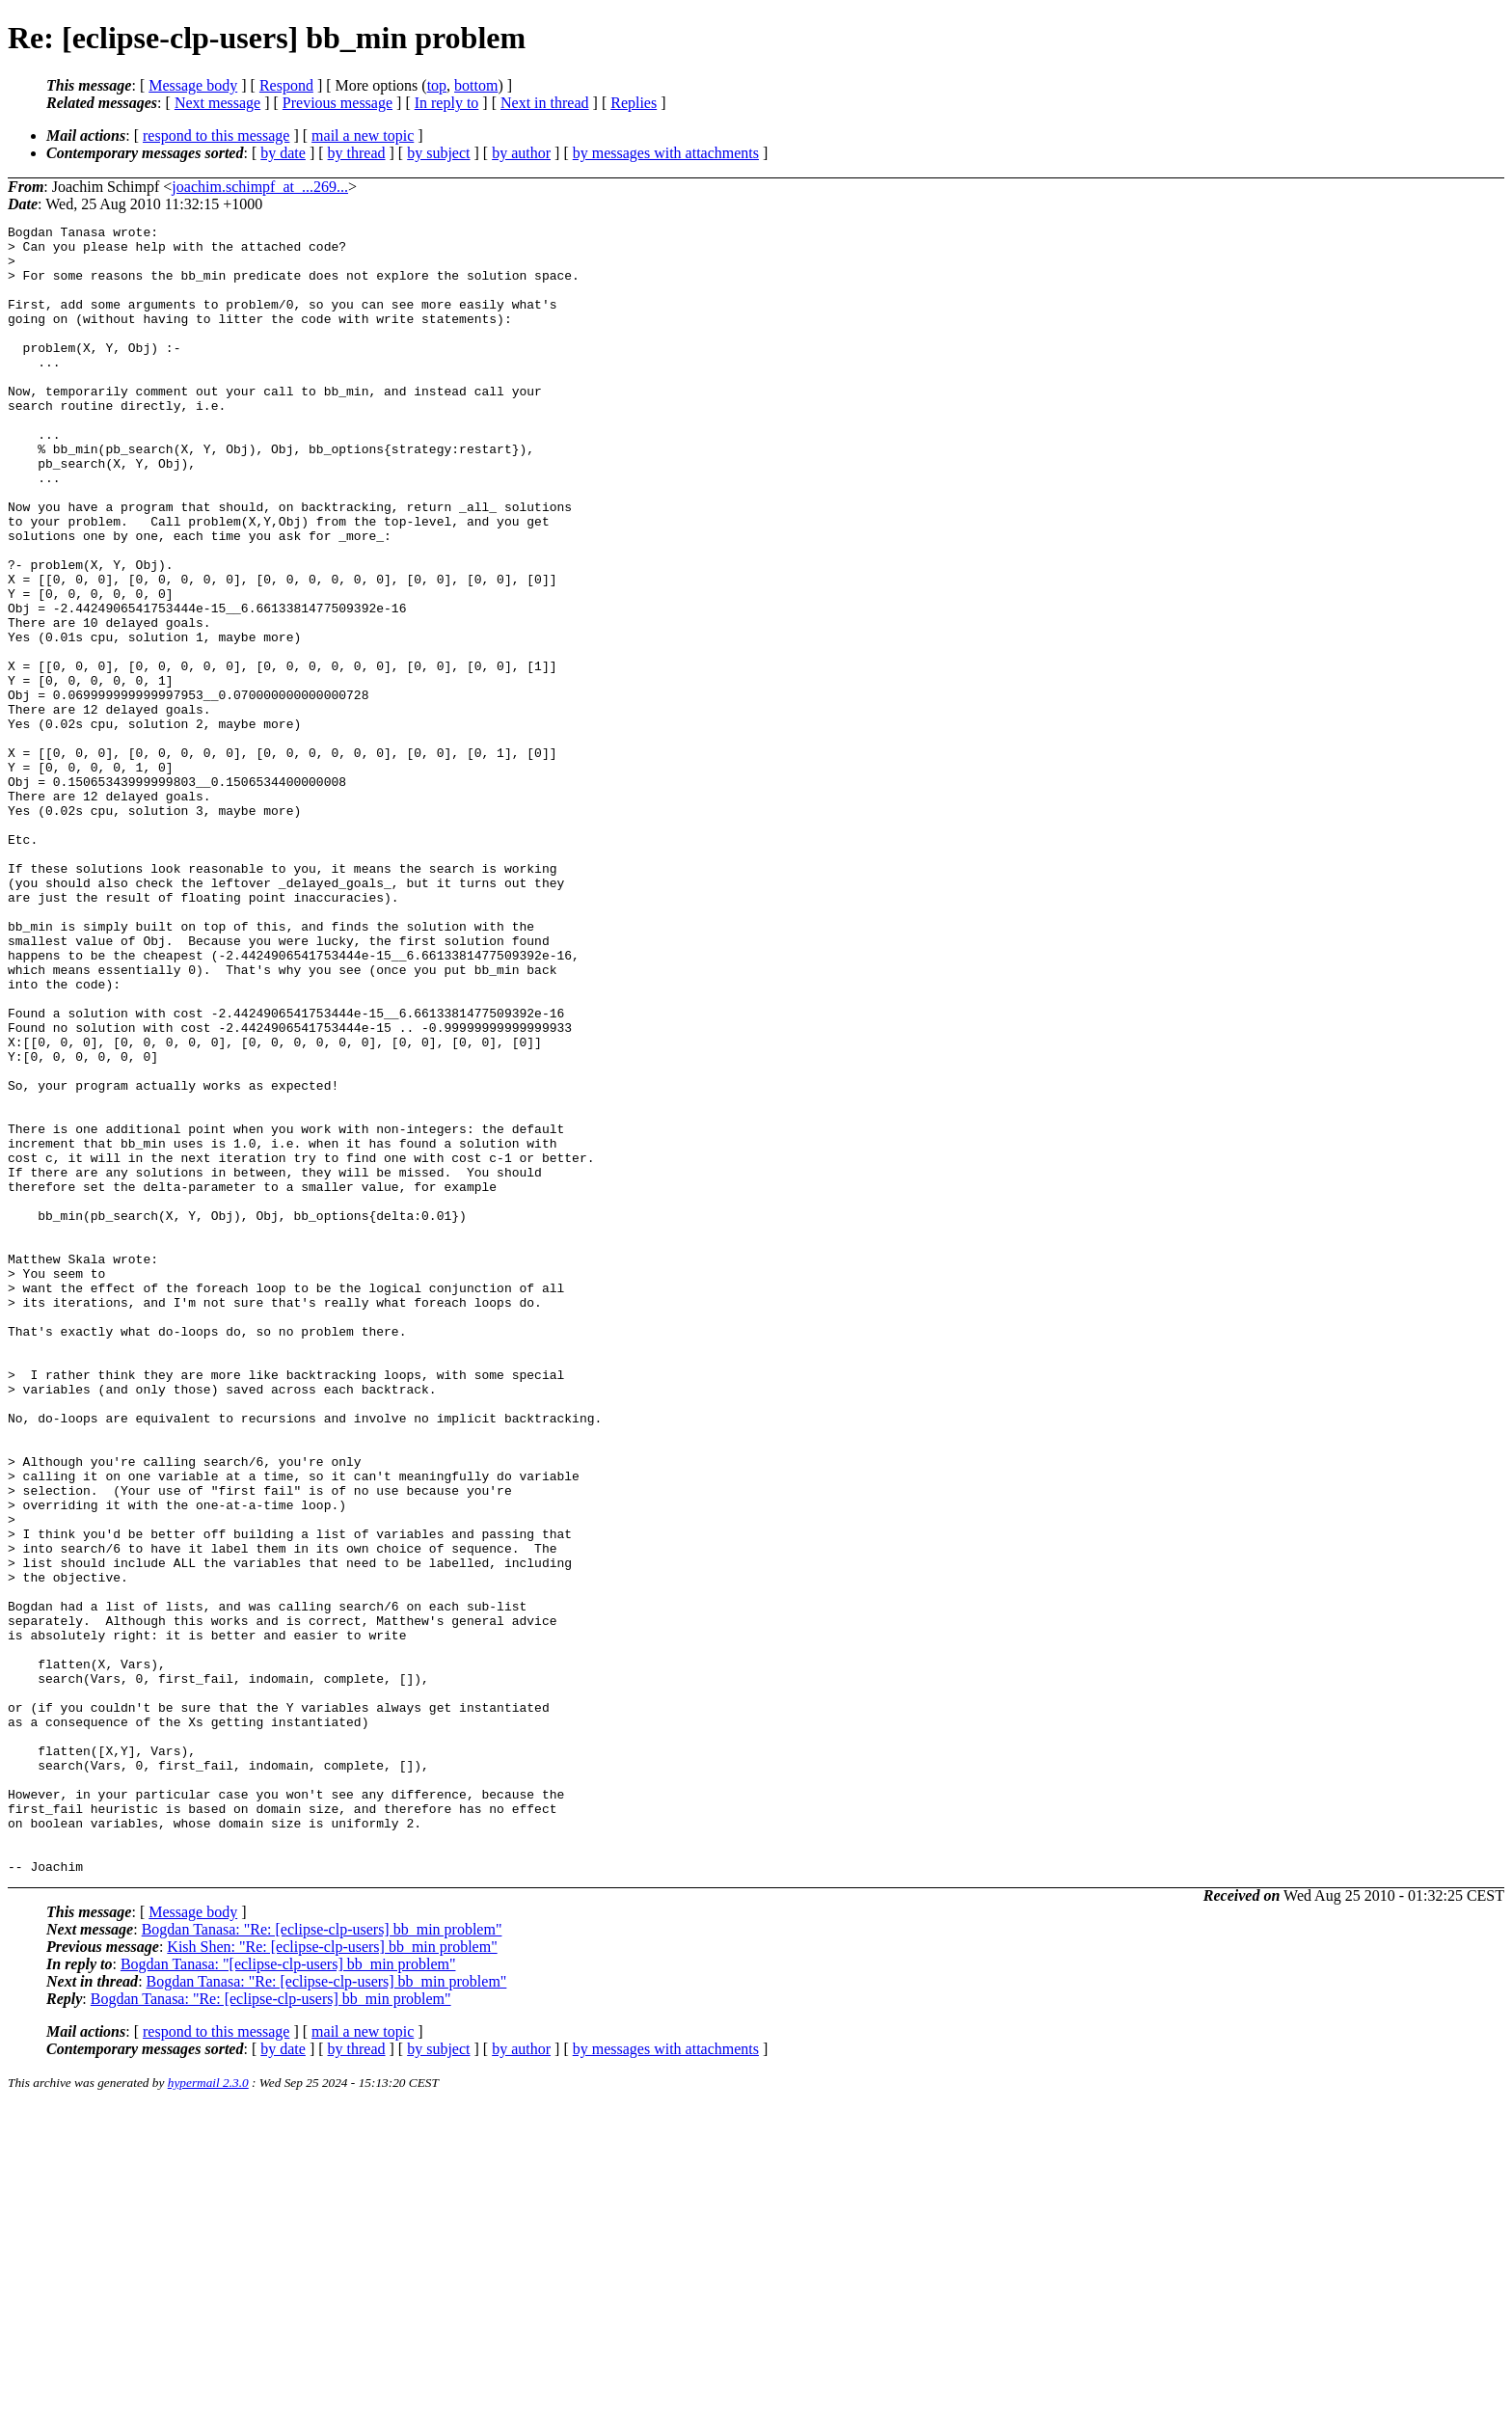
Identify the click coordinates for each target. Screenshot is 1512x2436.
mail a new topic (362, 135)
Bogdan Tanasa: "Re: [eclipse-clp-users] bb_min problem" (322, 2259)
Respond (286, 85)
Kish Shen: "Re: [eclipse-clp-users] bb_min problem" (332, 2276)
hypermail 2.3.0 (208, 2412)
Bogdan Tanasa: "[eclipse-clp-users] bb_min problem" (288, 2294)
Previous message (337, 103)
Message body (192, 85)
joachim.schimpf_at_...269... (260, 186)
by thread (357, 153)
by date (283, 153)
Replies (633, 103)
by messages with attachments (666, 153)
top (436, 85)
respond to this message (216, 135)
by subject (438, 153)
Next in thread (544, 103)
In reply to (447, 103)
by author (521, 153)
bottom (476, 85)
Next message (217, 103)
